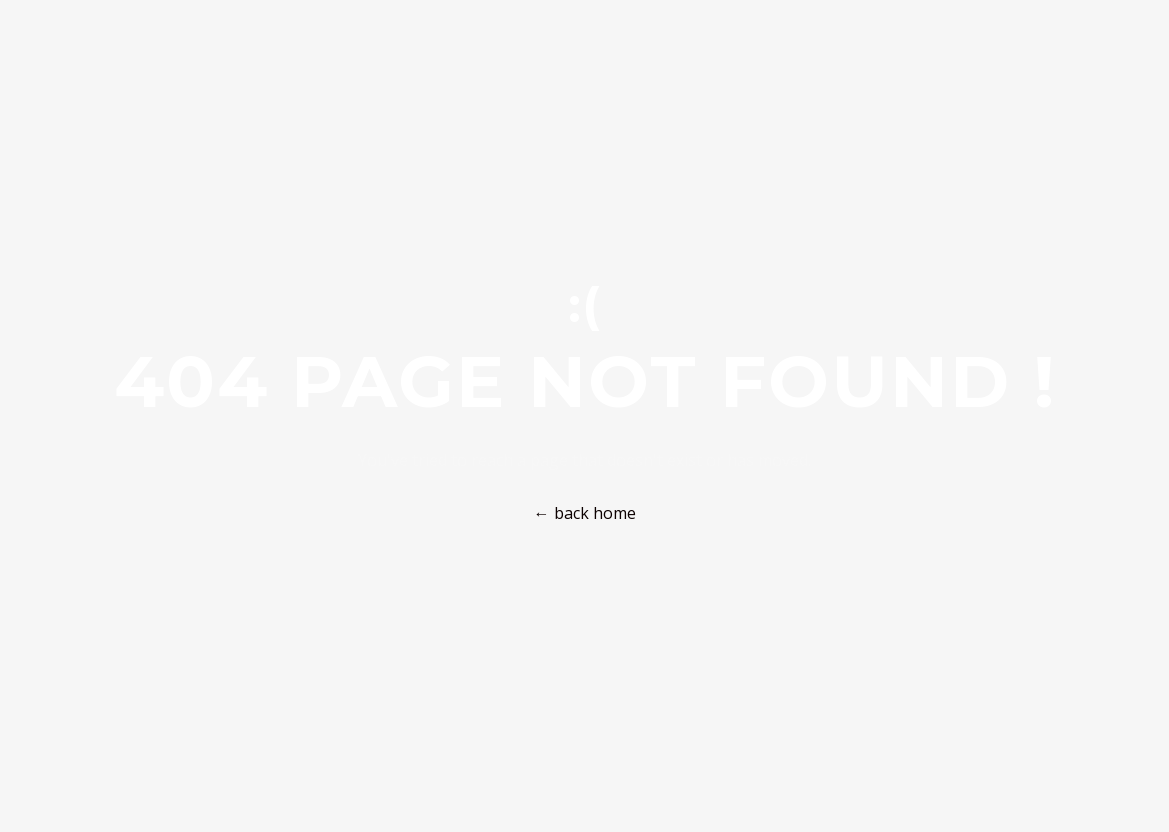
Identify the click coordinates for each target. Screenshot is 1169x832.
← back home (585, 513)
